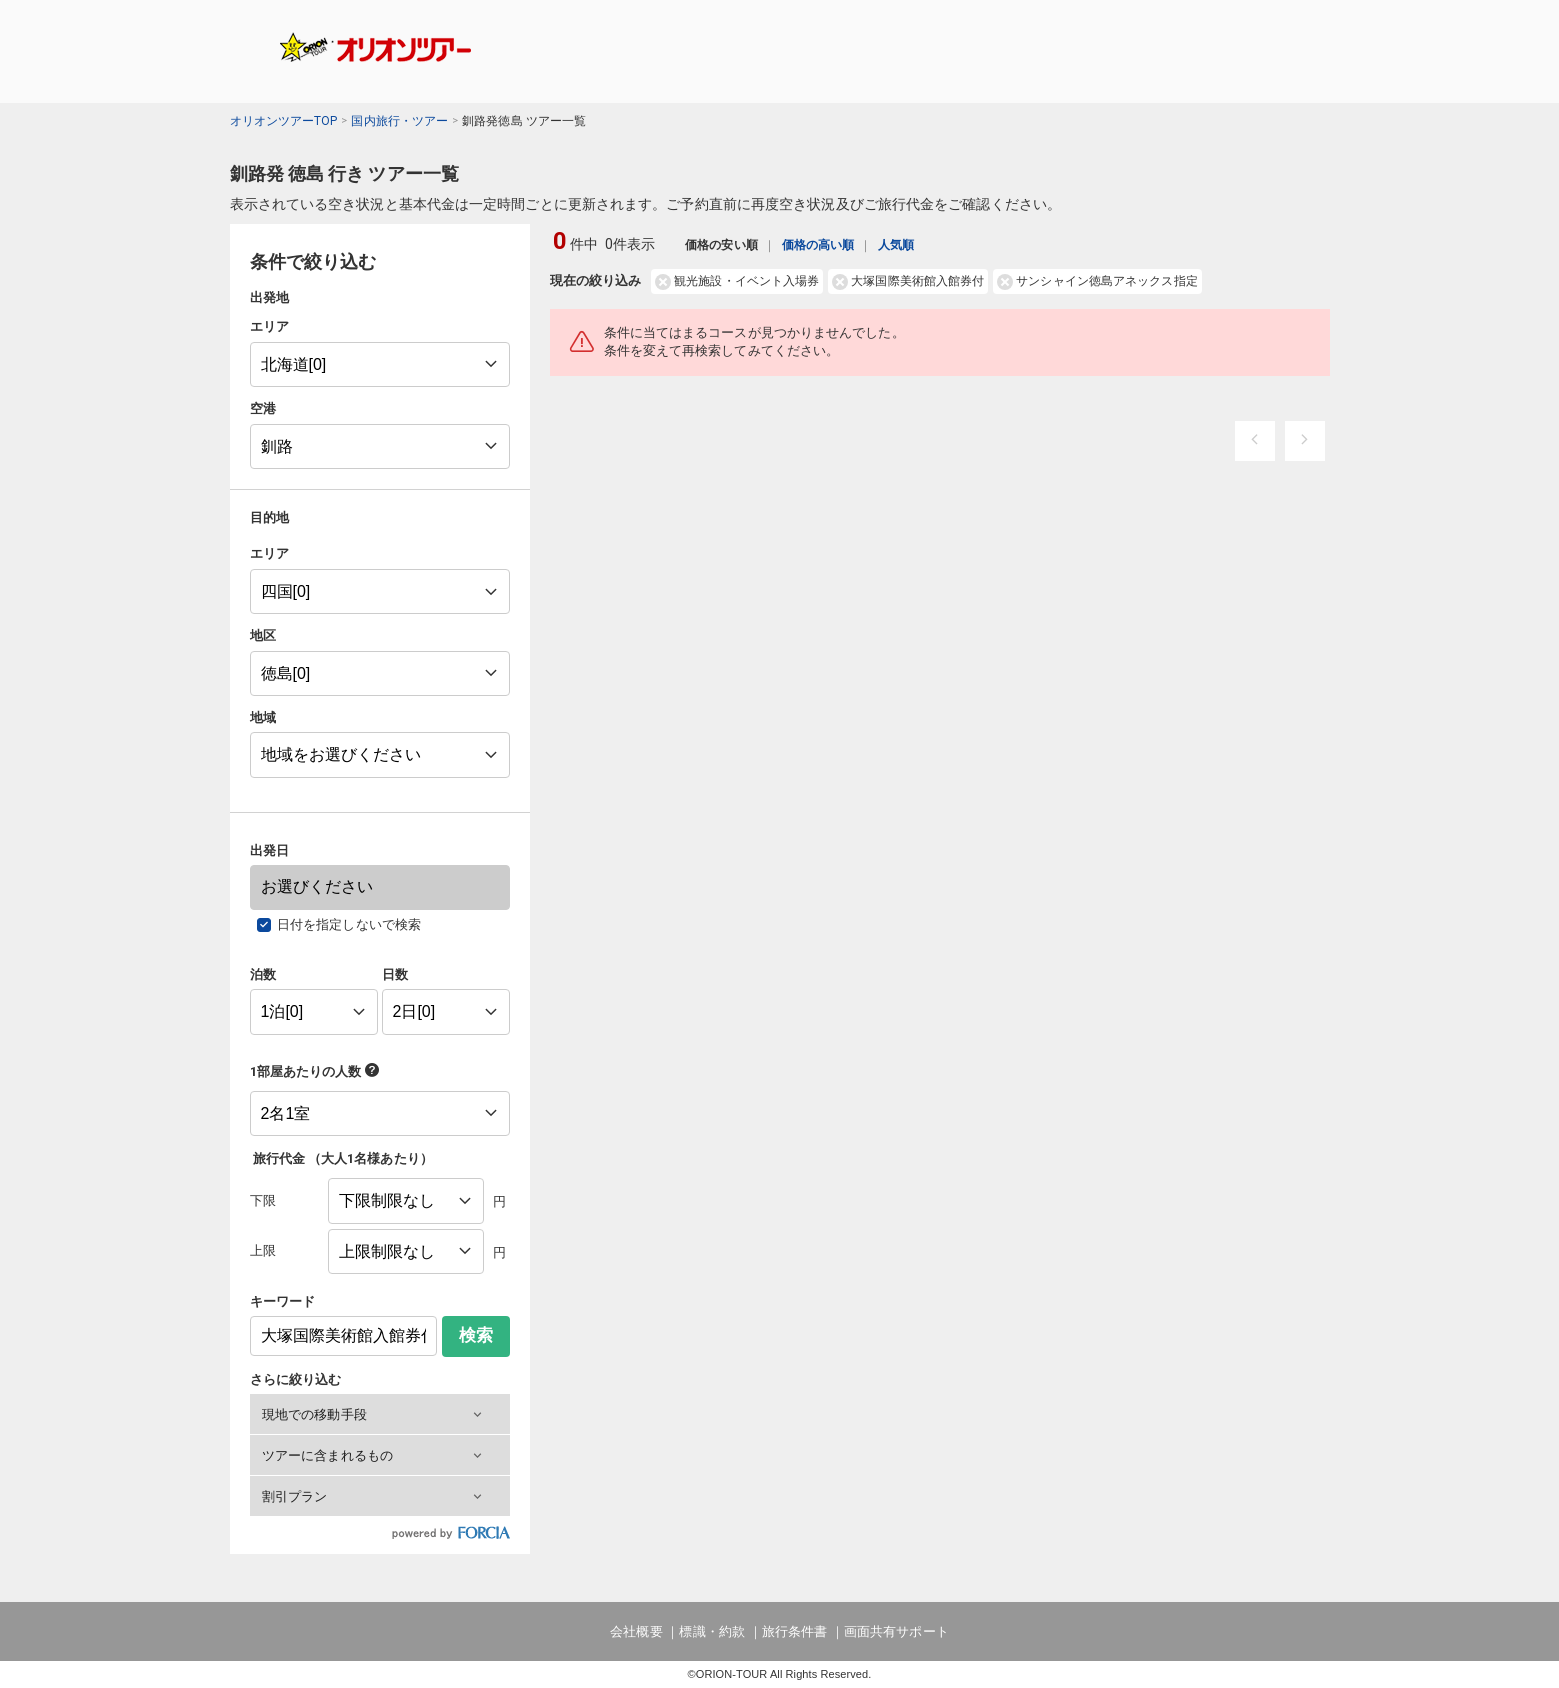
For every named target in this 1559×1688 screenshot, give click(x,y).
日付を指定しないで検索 (349, 924)
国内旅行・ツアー (399, 121)
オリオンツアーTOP (284, 121)
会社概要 (636, 1631)
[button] (380, 1414)
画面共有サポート (896, 1631)
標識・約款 (711, 1631)
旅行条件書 (794, 1631)
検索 (476, 1335)
